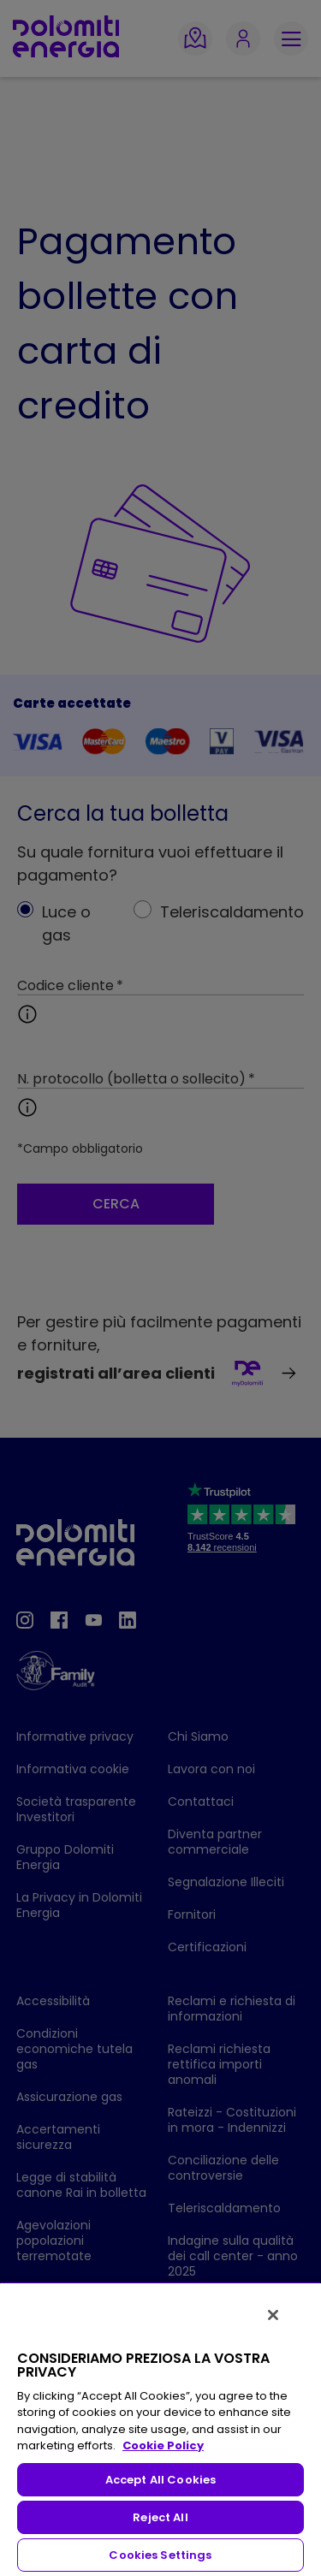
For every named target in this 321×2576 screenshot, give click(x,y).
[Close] (273, 2315)
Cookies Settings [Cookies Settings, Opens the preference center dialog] (160, 2555)
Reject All (160, 2517)
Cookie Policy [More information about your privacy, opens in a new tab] (163, 2445)
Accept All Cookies (160, 2480)
